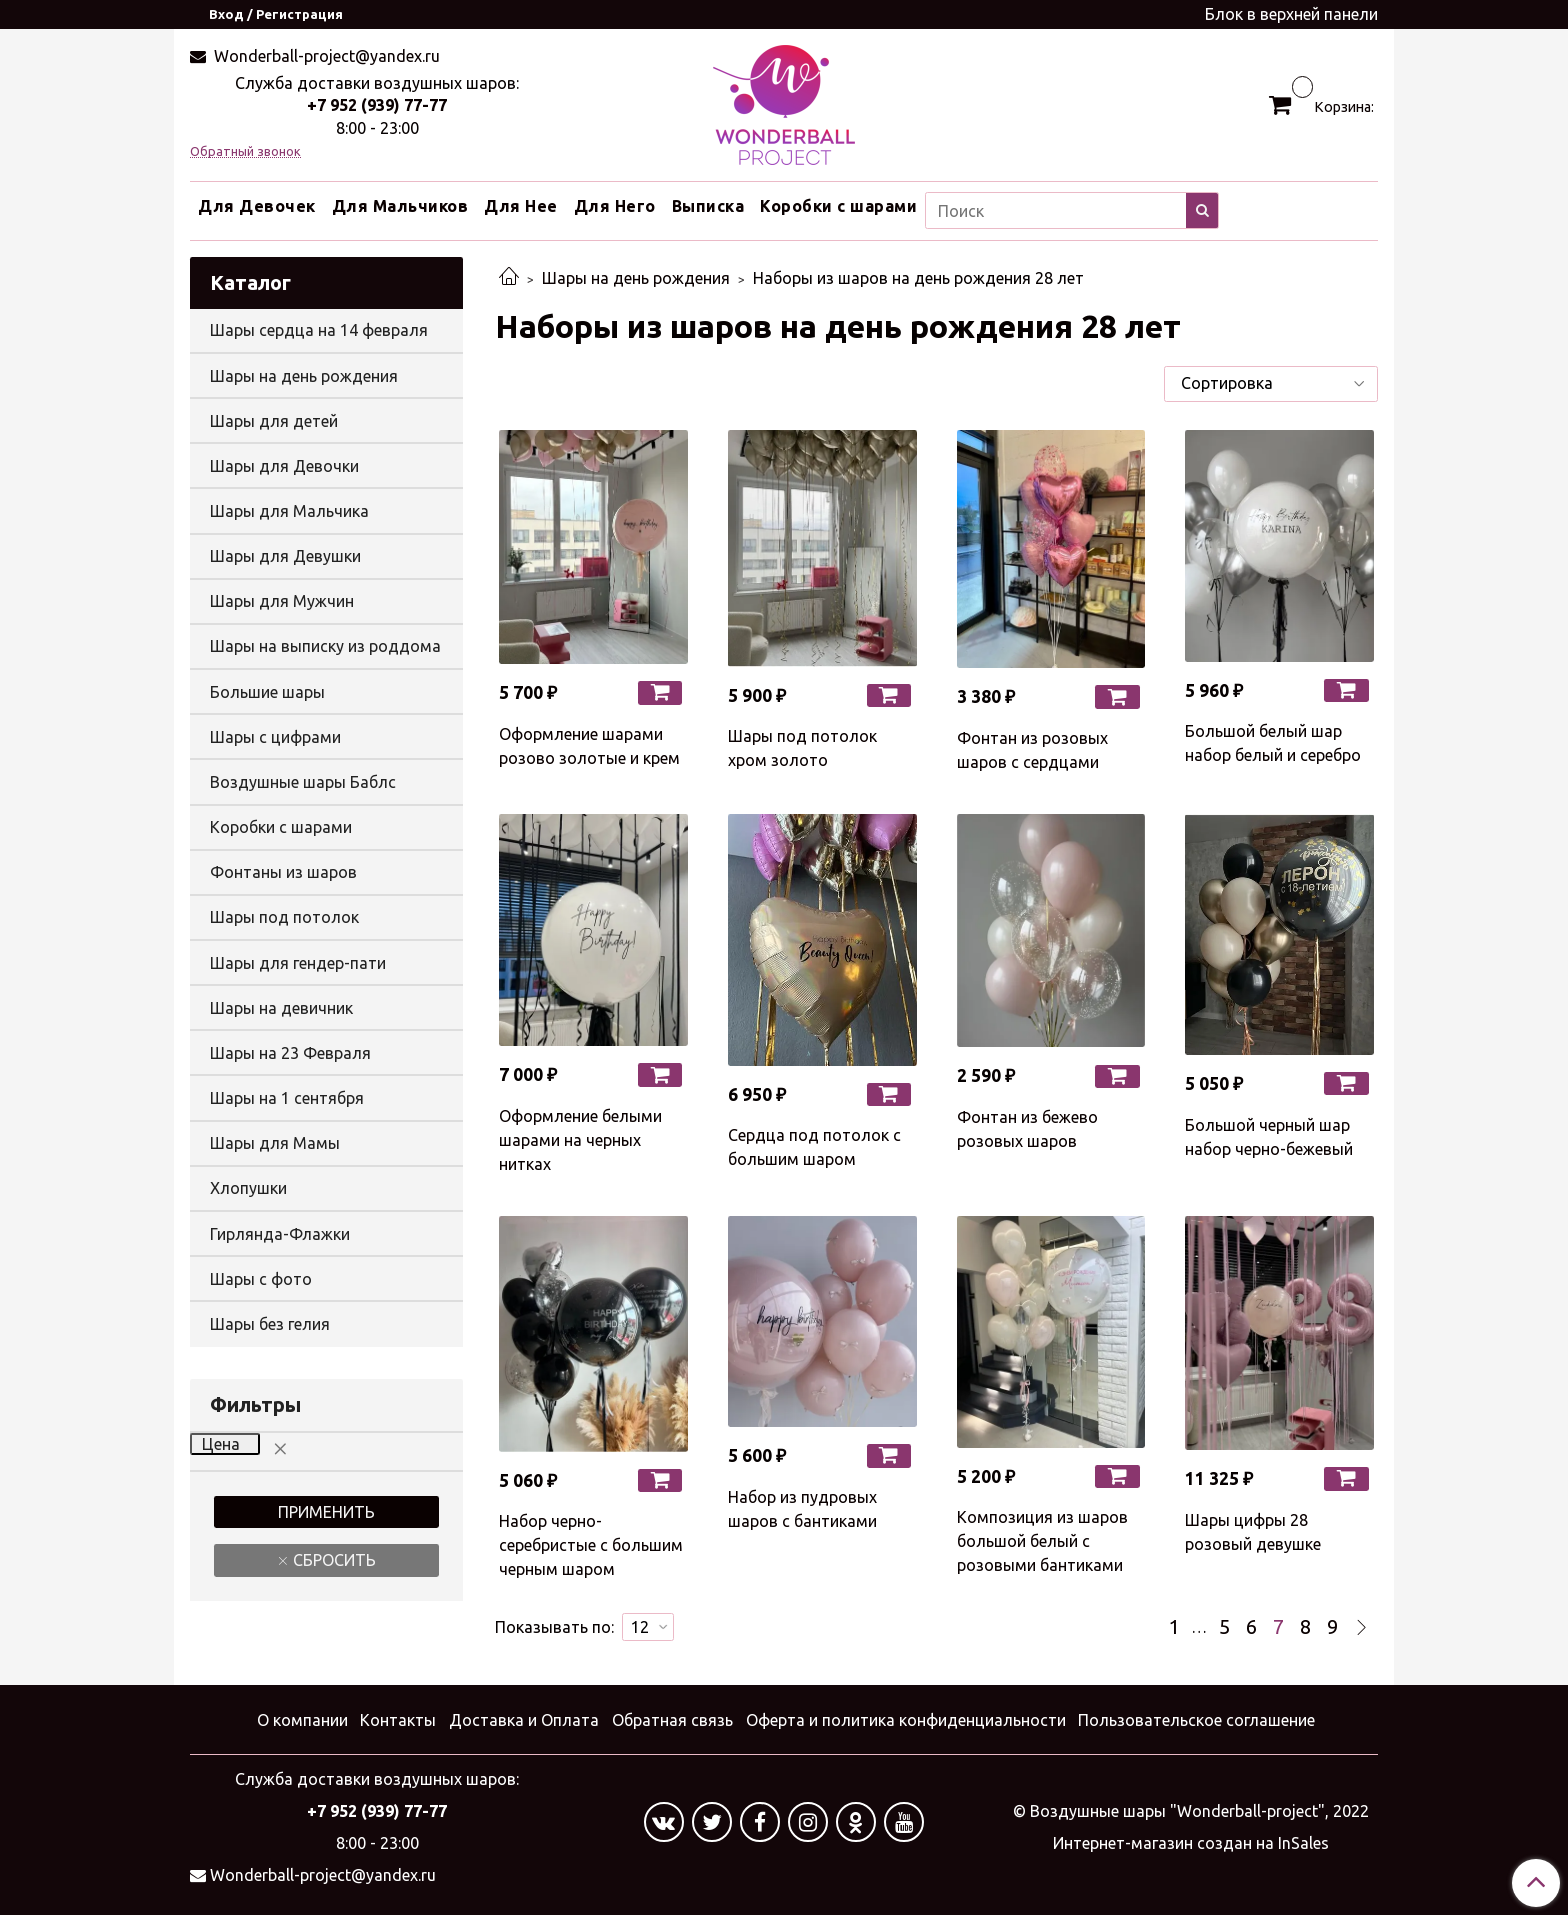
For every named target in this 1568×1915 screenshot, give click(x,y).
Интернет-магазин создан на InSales (1191, 1843)
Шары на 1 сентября (287, 1098)
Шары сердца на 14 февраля (319, 330)
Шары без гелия (270, 1324)
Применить (326, 1512)
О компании (302, 1720)
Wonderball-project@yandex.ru (325, 56)
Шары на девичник (281, 1008)
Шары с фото (261, 1279)
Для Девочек (257, 206)
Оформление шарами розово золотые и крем (589, 746)
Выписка (708, 206)
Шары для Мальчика (289, 511)
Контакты (398, 1720)
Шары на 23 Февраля (290, 1053)
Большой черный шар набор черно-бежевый (1269, 1137)
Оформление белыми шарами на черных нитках (580, 1140)
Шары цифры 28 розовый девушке (1253, 1532)
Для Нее (521, 206)
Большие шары (267, 692)
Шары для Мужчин (282, 601)
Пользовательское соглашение (1196, 1720)
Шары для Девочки (284, 466)
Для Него (615, 206)
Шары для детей (274, 421)
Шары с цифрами (275, 737)
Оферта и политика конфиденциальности (906, 1720)
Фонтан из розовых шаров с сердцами (1032, 750)
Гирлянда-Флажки (280, 1234)
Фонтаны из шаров (283, 872)
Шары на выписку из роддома (325, 646)
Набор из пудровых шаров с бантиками (802, 1509)
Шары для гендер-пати (298, 963)
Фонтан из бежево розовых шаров (1027, 1129)
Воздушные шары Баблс (303, 782)
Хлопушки (248, 1188)
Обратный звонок (245, 151)
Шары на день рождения (636, 278)
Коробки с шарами (838, 206)
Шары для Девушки (285, 556)
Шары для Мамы (275, 1143)
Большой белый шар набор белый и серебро (1273, 743)
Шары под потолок (284, 917)
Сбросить (332, 1560)
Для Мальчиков (400, 206)
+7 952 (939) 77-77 (377, 105)
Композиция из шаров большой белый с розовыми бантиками (1042, 1541)
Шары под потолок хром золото (802, 748)
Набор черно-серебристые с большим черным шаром (591, 1545)
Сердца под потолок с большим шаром (814, 1147)
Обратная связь (672, 1720)
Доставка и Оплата (524, 1720)
